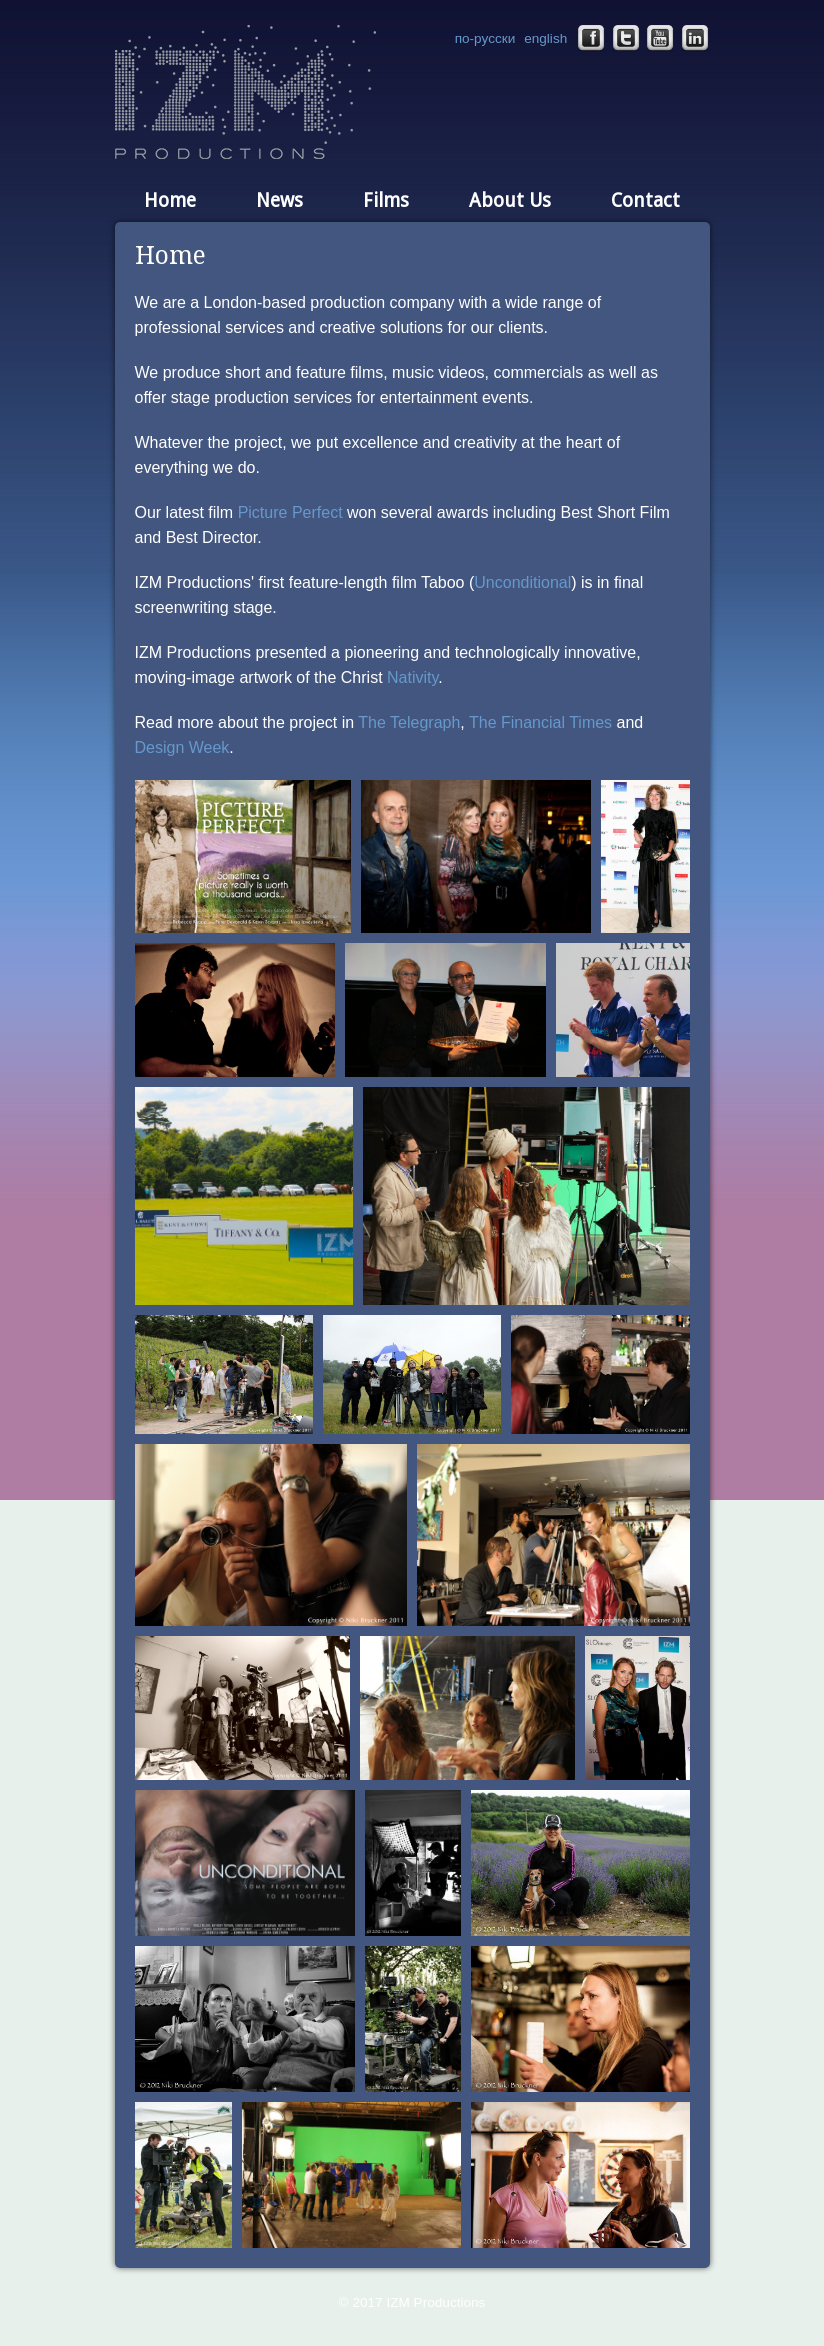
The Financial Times (540, 722)
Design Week (182, 747)
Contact (645, 200)
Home (170, 200)
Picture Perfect (290, 512)
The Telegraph (409, 722)
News (279, 200)
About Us (510, 200)
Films (386, 200)
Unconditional (522, 582)
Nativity (412, 677)
